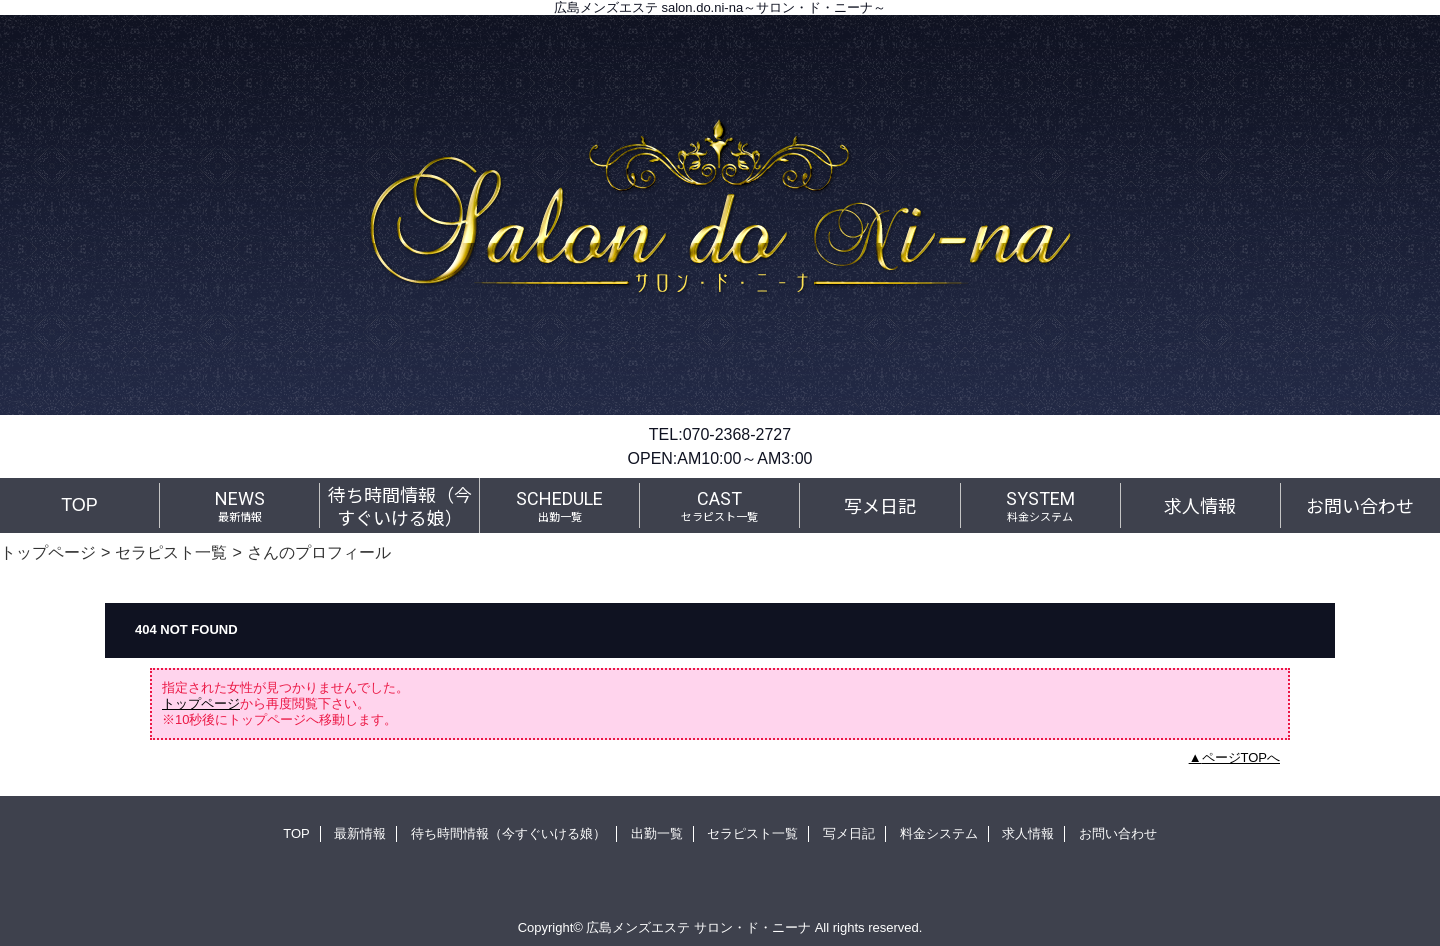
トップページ (48, 552)
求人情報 (1028, 833)
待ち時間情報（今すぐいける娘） (508, 833)
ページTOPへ (1241, 757)
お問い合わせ (1118, 833)
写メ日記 (849, 833)
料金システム (939, 833)
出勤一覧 (657, 833)
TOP (79, 505)
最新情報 (360, 833)
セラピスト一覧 (171, 552)
